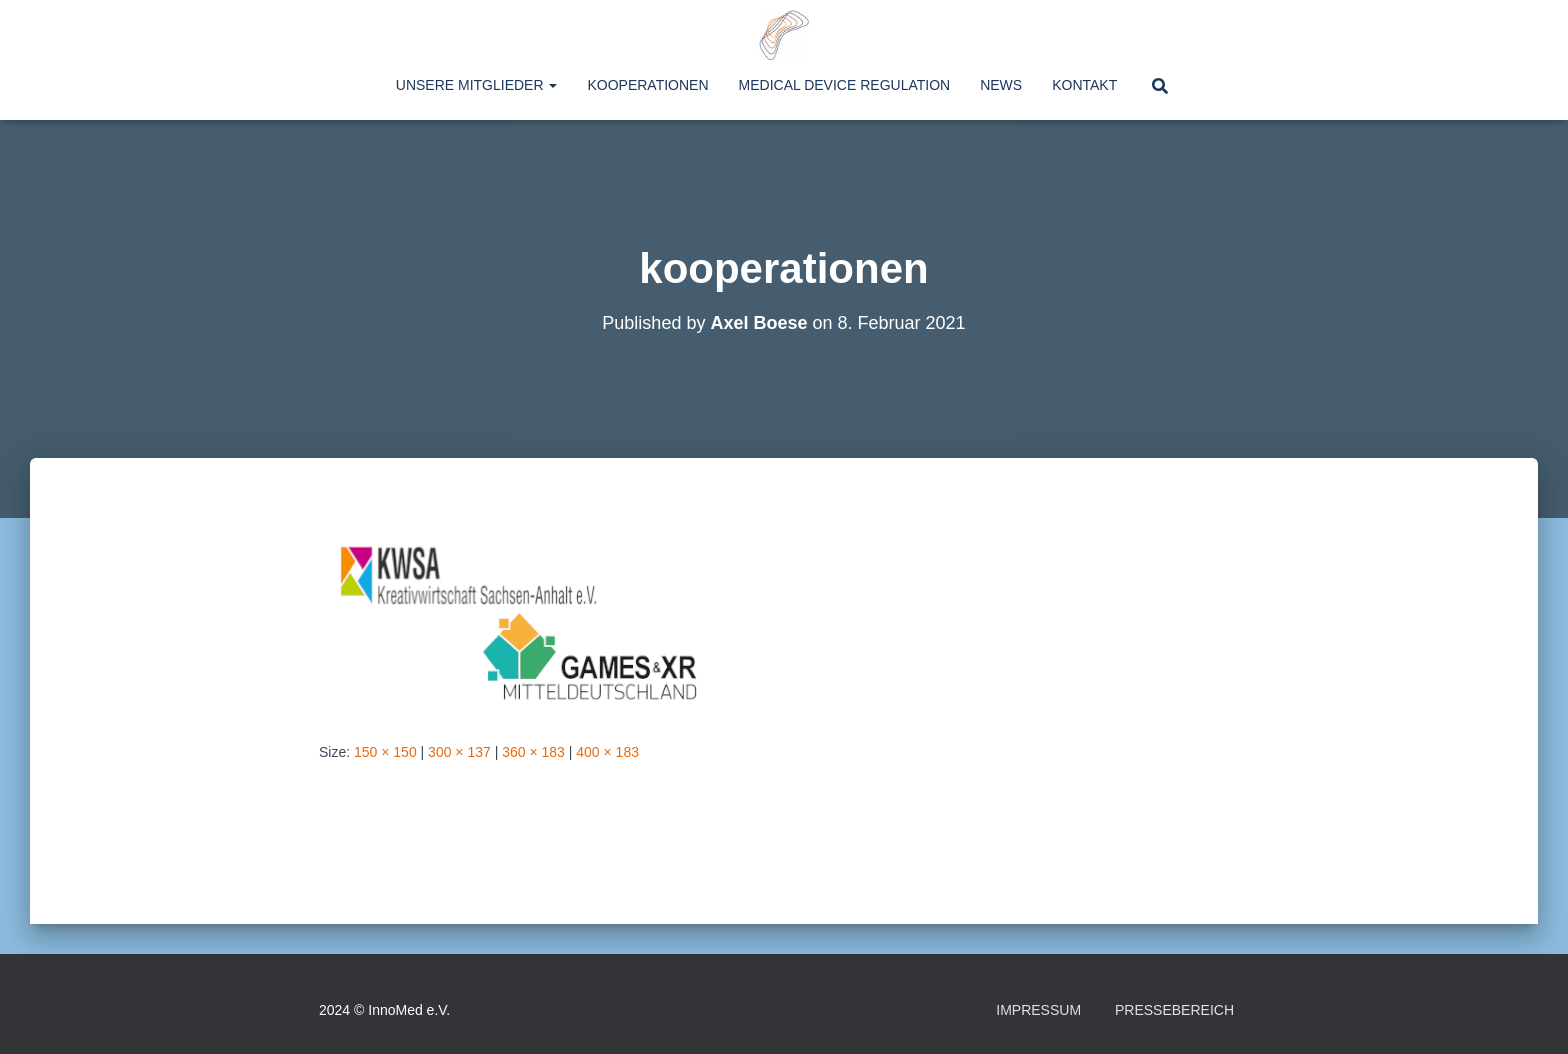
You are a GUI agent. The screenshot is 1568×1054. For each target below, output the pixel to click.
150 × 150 (385, 752)
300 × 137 (459, 752)
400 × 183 (607, 752)
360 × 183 (533, 752)
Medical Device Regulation (845, 85)
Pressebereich (1174, 1010)
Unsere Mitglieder (477, 85)
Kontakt (1084, 85)
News (1001, 85)
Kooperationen (647, 85)
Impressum (1038, 1010)
